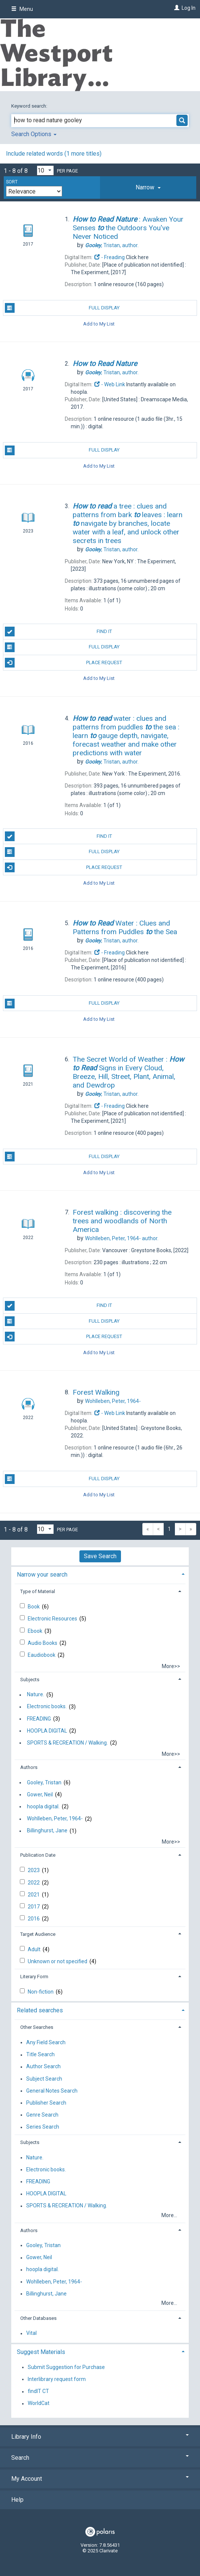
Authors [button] (28, 1767)
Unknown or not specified (58, 1961)
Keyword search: (29, 106)
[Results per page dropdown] (45, 170)
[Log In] (175, 8)
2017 (34, 1907)
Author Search (43, 2067)
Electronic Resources (53, 1619)
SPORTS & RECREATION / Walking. (67, 1743)
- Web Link (109, 384)
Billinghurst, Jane (47, 1831)
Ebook (35, 1631)
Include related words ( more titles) (53, 153)
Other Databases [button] (38, 2318)
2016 (34, 1919)
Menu (22, 9)
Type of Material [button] (37, 1591)
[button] (148, 187)
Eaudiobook (42, 1655)
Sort (12, 182)
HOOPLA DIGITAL (47, 1731)
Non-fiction (41, 1992)
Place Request (63, 663)
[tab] (148, 187)
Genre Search (42, 2115)
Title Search (40, 2055)
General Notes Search (52, 2091)
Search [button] (100, 2457)
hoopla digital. (43, 1806)
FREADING (39, 1719)
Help (17, 2499)
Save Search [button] (100, 1556)
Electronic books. (47, 1707)
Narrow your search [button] (42, 1574)
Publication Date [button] (37, 1855)
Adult (35, 1949)
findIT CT (38, 2391)
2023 (34, 1870)
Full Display (62, 308)
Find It (58, 631)
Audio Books (43, 1643)
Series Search (42, 2127)
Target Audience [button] (37, 1934)
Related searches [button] (40, 2010)
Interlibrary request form (57, 2379)
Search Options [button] (34, 134)
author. (112, 245)
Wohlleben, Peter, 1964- (55, 1819)
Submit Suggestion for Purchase (66, 2367)
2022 (34, 1883)
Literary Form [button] (34, 1976)
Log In (189, 8)
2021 (34, 1895)
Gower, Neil (40, 1794)
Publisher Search (46, 2103)
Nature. (35, 1695)
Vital (31, 2333)
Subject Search (44, 2079)
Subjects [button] (29, 1679)
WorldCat (38, 2403)
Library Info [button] (100, 2436)
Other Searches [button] (36, 2027)
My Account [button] (100, 2478)
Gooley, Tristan (44, 1782)
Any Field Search (46, 2042)
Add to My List (99, 323)
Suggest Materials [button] (41, 2351)
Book (34, 1607)
